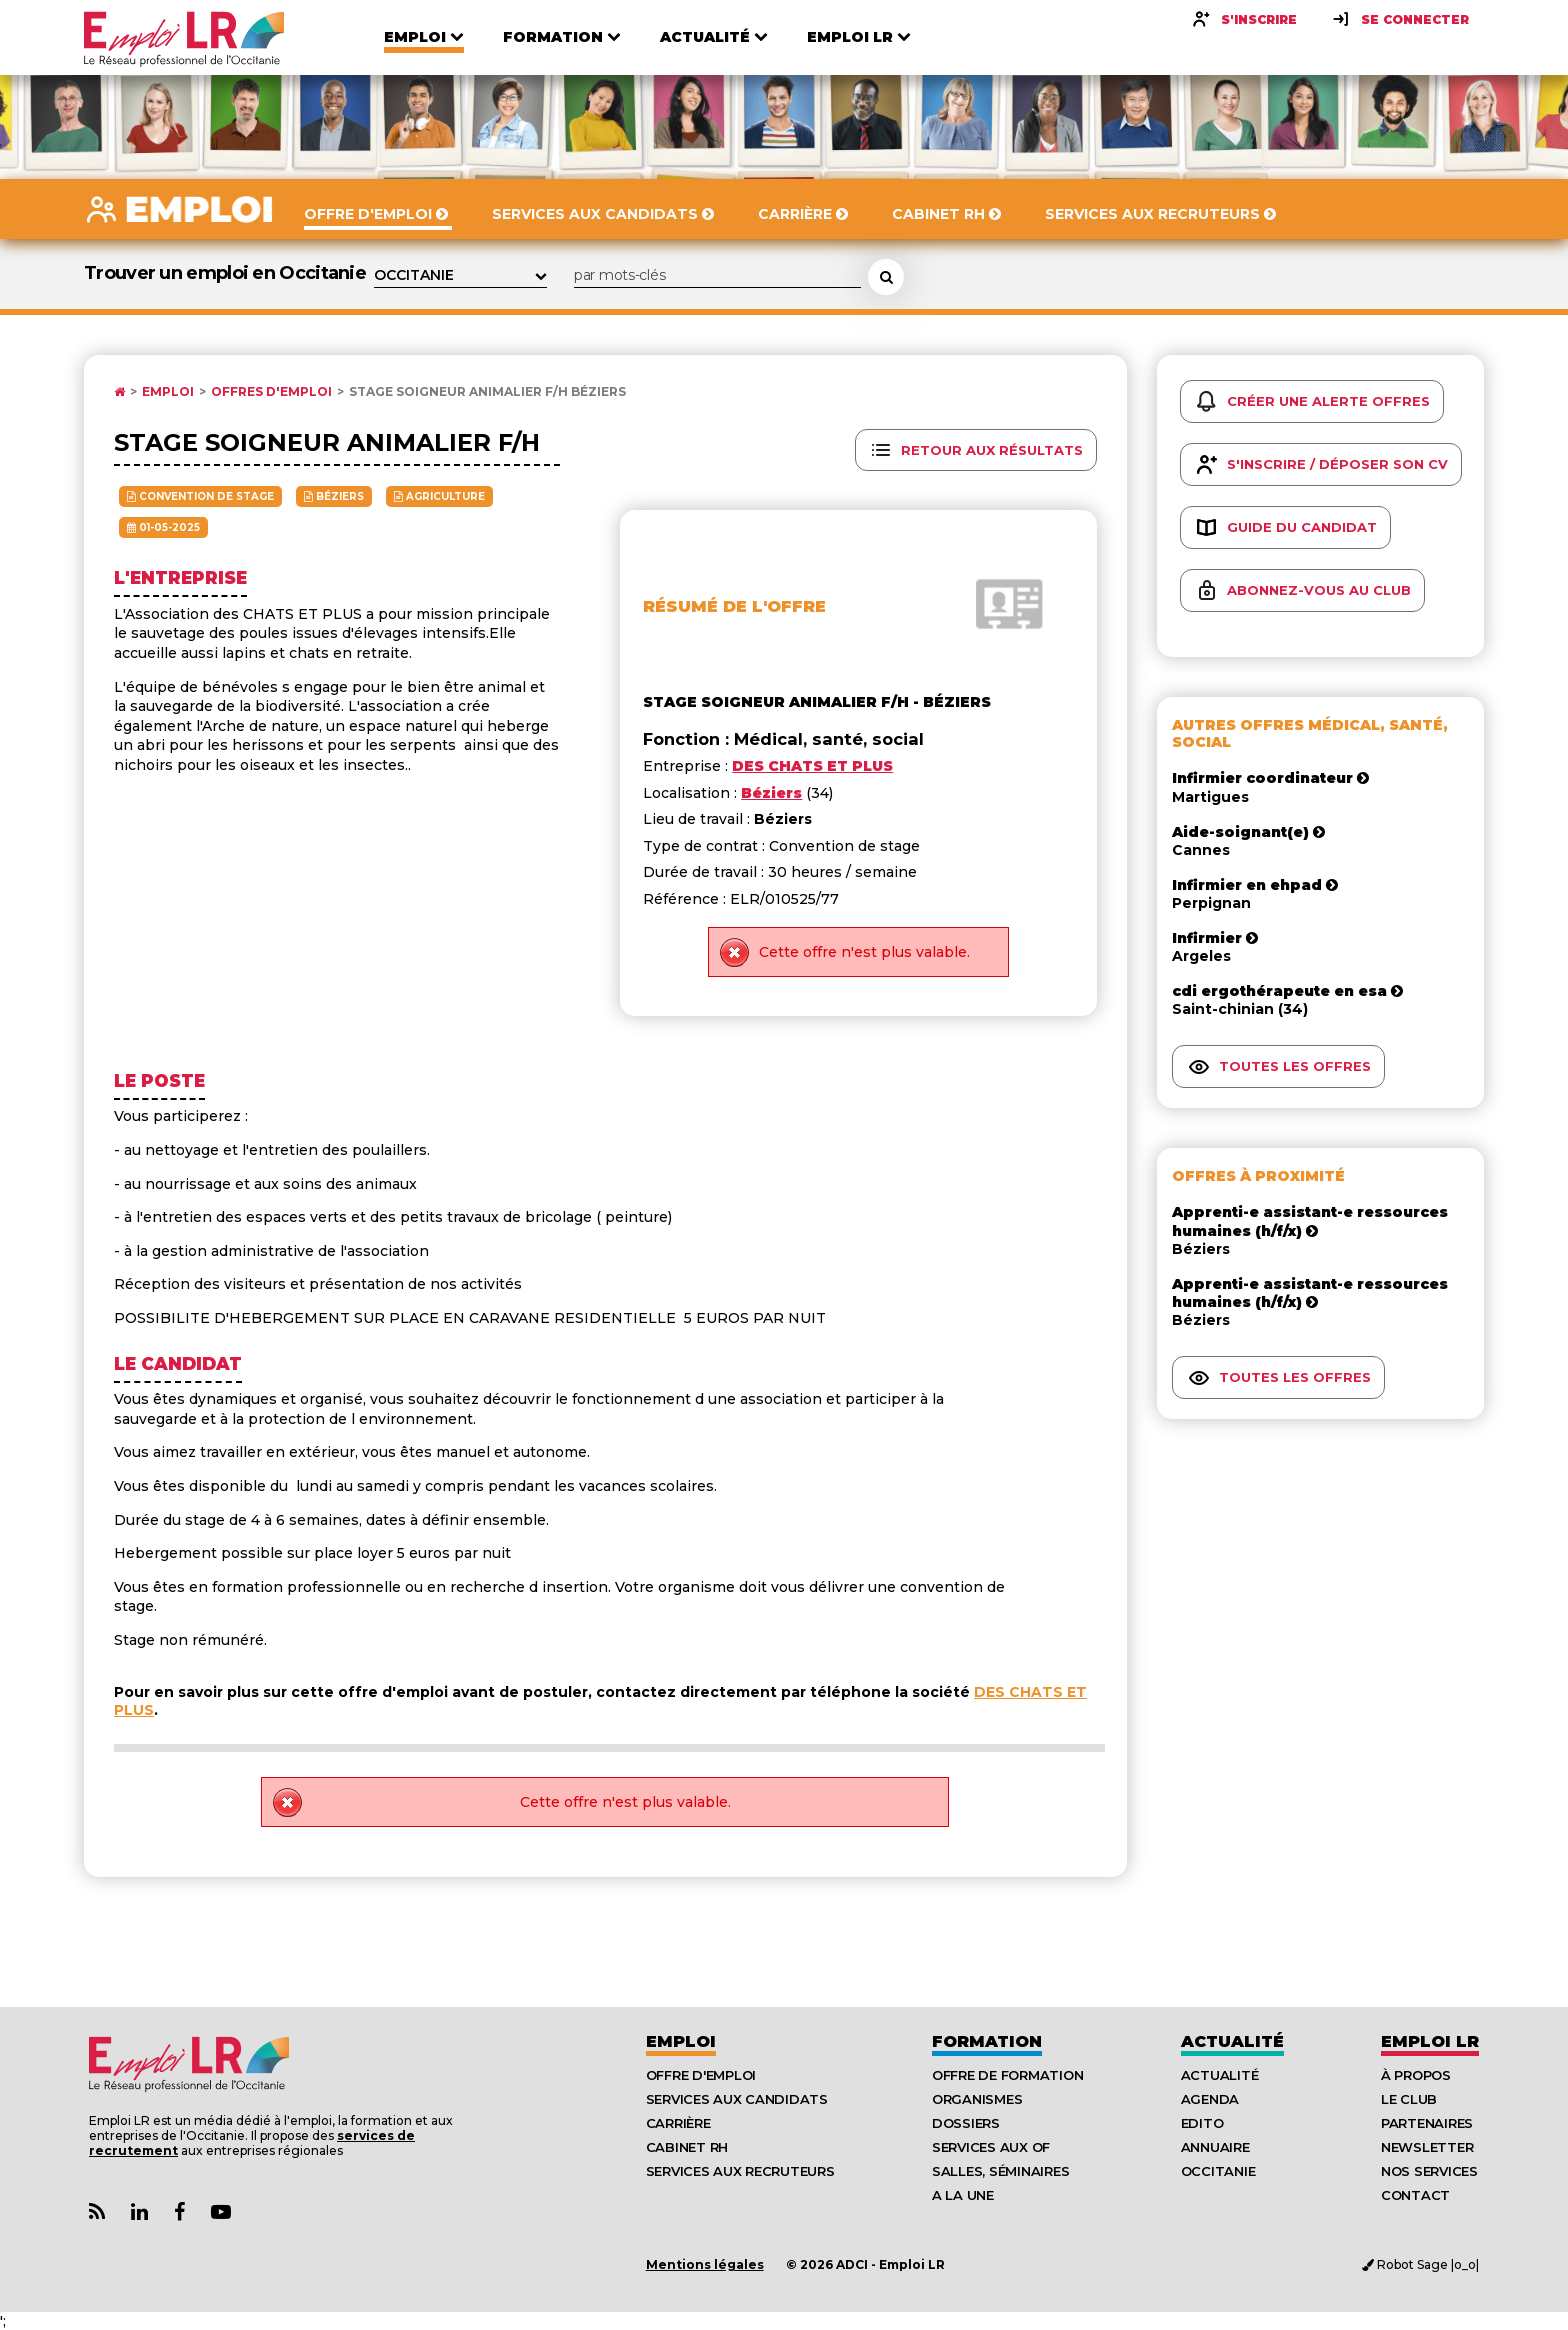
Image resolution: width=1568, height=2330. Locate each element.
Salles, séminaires (1000, 2171)
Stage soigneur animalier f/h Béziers (487, 392)
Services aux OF (991, 2147)
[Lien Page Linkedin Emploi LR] (139, 2212)
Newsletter (1427, 2147)
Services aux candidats (737, 2099)
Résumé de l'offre (734, 606)
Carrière (678, 2123)
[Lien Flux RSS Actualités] (97, 2212)
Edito (1202, 2123)
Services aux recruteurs (740, 2171)
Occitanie (1218, 2171)
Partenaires (1427, 2123)
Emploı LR (1430, 2041)
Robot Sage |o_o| (1420, 2264)
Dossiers (966, 2123)
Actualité (1232, 2041)
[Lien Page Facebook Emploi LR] (179, 2212)
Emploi (168, 392)
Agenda (1210, 2099)
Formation (987, 2041)
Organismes (977, 2099)
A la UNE (963, 2195)
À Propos (1416, 2075)
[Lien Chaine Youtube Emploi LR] (221, 2212)
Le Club (1409, 2099)
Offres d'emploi (271, 392)
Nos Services (1429, 2171)
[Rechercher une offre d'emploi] (886, 277)
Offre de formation (1007, 2075)
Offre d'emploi (701, 2075)
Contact (1415, 2195)
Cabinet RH (687, 2147)
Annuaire (1215, 2147)
